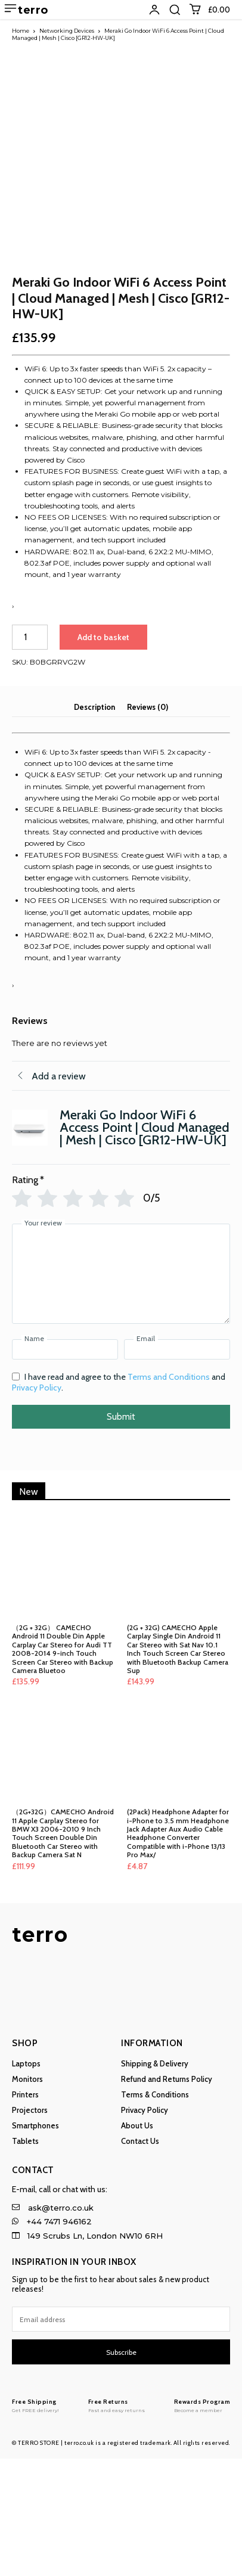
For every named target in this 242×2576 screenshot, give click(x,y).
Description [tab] (94, 824)
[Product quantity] (30, 754)
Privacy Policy (36, 1505)
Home (20, 30)
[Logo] (35, 2523)
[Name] (65, 1467)
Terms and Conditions (169, 1494)
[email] (121, 2436)
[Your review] (121, 1391)
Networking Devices (66, 30)
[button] (174, 9)
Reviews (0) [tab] (147, 824)
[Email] (177, 1467)
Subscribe (121, 2469)
